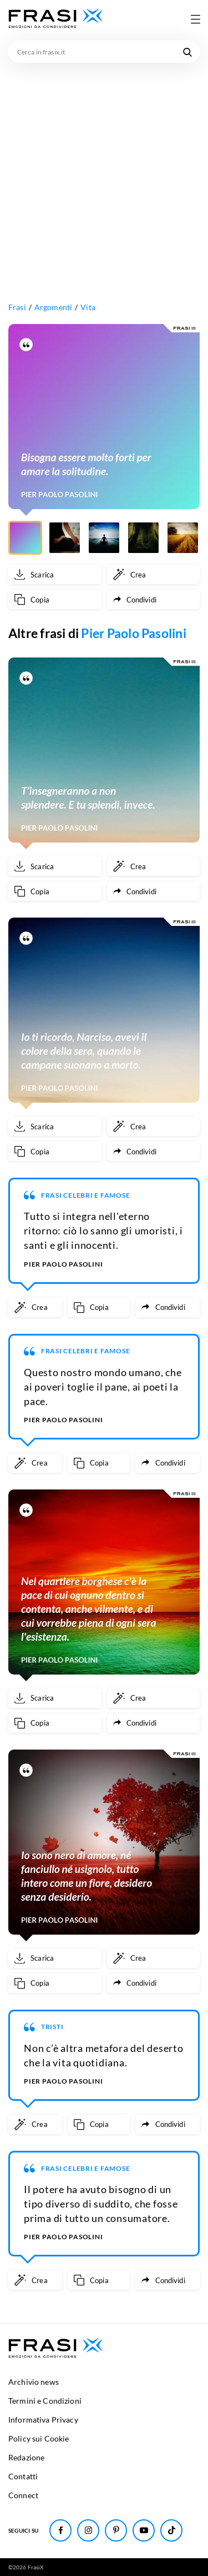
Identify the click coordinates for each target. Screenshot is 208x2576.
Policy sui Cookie (38, 2438)
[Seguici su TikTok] (171, 2530)
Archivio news (33, 2381)
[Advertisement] (104, 172)
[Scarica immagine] (55, 574)
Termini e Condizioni (45, 2400)
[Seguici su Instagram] (88, 2530)
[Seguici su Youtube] (144, 2530)
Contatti (23, 2476)
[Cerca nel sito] (187, 51)
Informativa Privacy (43, 2419)
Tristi (52, 2026)
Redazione (26, 2457)
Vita (87, 307)
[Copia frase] (55, 599)
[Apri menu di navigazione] (195, 19)
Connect (23, 2495)
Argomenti (53, 307)
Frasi (17, 307)
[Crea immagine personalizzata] (153, 574)
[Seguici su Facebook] (60, 2530)
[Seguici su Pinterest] (116, 2530)
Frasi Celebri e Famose (85, 1195)
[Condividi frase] (153, 599)
